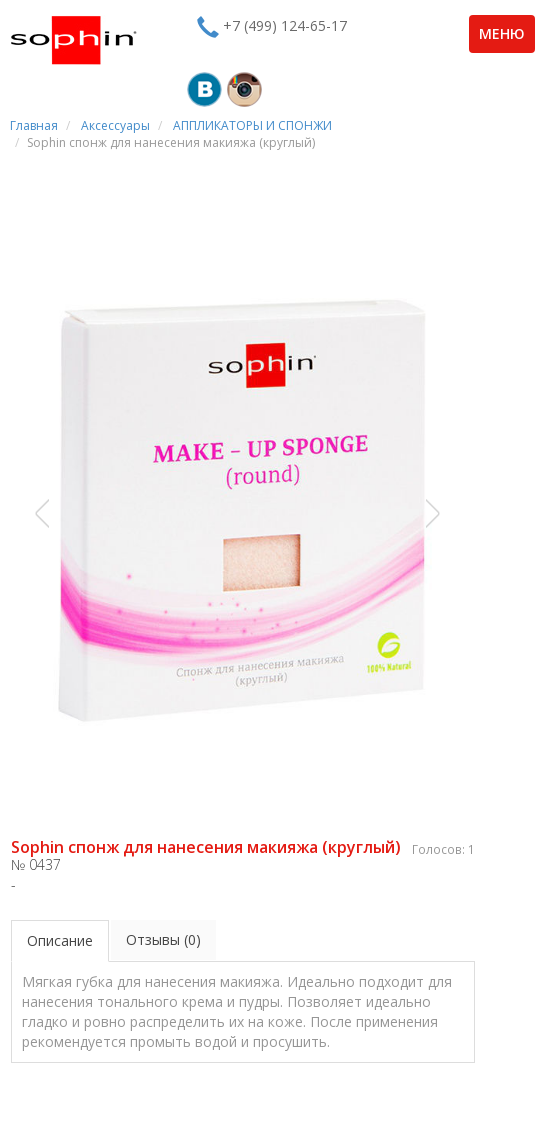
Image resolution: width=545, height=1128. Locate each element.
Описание (60, 940)
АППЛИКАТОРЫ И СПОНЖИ (252, 125)
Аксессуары (115, 125)
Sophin (73, 40)
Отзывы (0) (163, 939)
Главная (34, 125)
